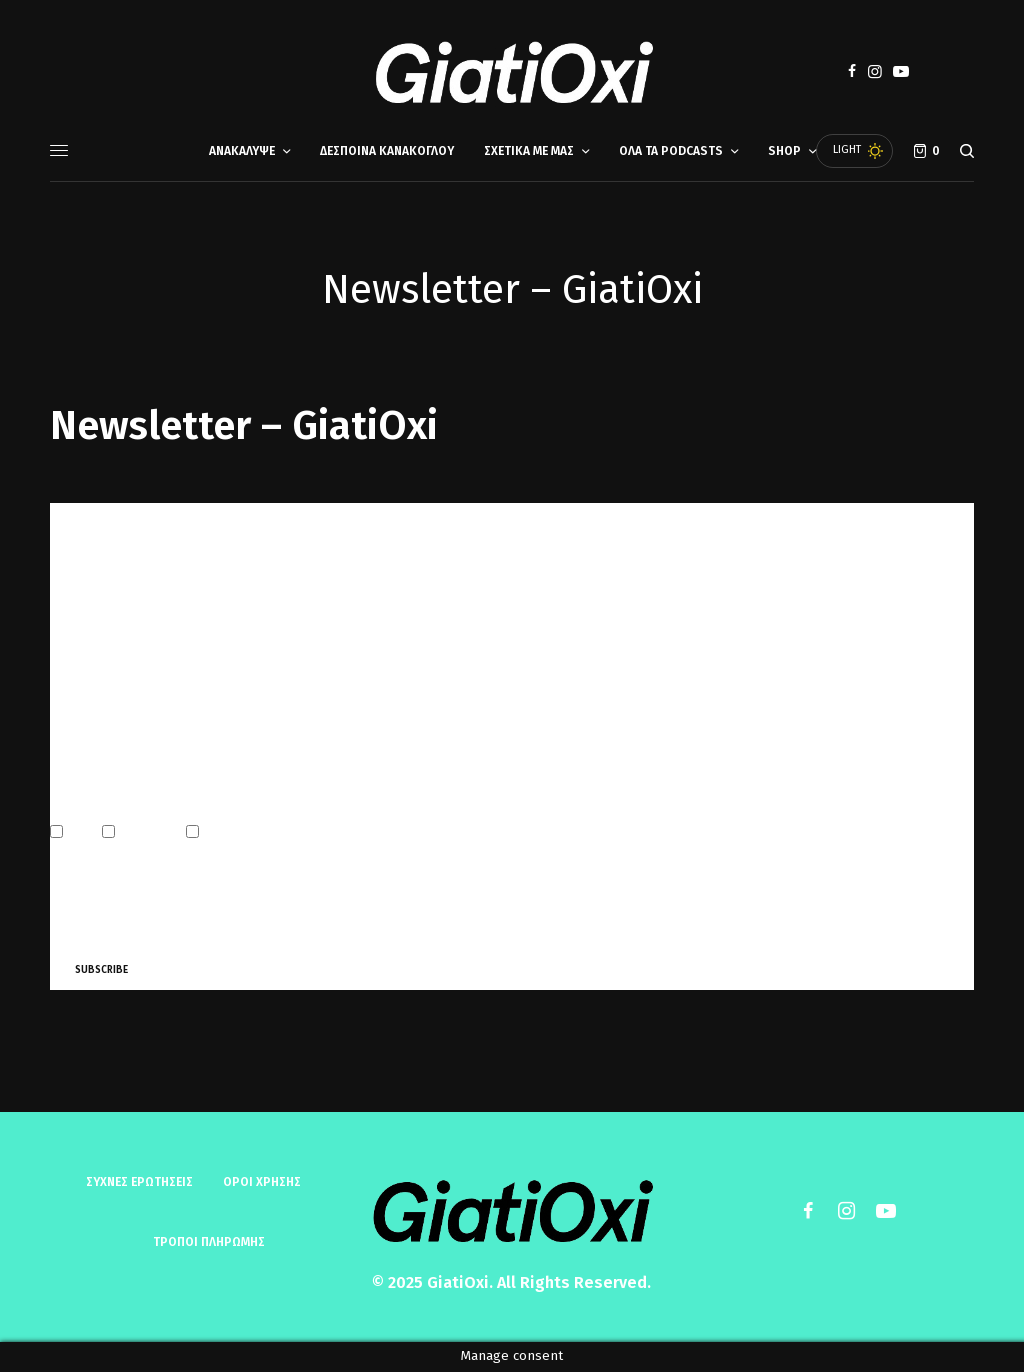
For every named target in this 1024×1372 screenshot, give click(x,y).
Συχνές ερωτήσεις (139, 1182)
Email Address (93, 528)
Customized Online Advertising (284, 833)
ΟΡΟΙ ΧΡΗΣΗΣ (262, 1182)
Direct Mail (144, 833)
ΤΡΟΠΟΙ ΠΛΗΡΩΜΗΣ (209, 1242)
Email (76, 833)
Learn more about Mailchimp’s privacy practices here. (311, 923)
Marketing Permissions (116, 789)
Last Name (77, 700)
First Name (79, 614)
